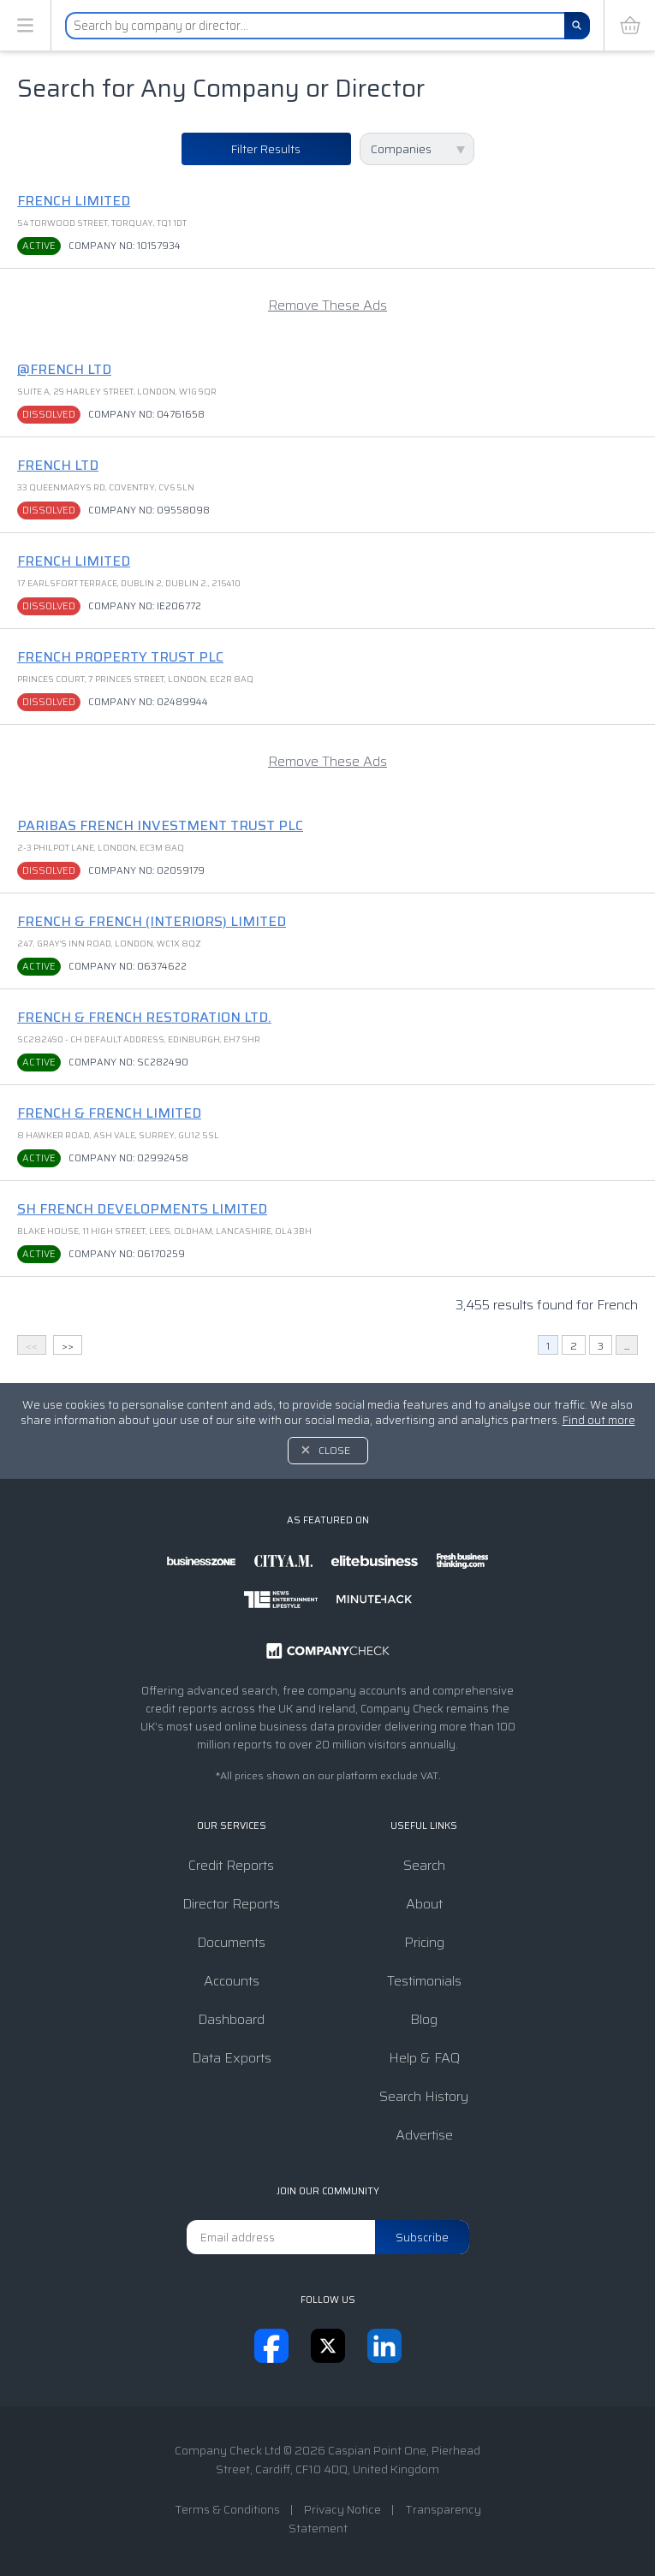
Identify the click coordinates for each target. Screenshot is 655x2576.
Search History (423, 2096)
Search (424, 1865)
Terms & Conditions (227, 2509)
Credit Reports (231, 1865)
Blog (424, 2019)
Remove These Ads (327, 305)
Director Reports (231, 1903)
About (424, 1903)
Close (334, 1450)
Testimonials (424, 1980)
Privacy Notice (342, 2509)
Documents (231, 1942)
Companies (401, 148)
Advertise (424, 2135)
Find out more (599, 1420)
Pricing (424, 1942)
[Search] (577, 25)
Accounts (231, 1980)
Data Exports (231, 2058)
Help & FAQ (424, 2058)
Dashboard (231, 2019)
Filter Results (266, 148)
